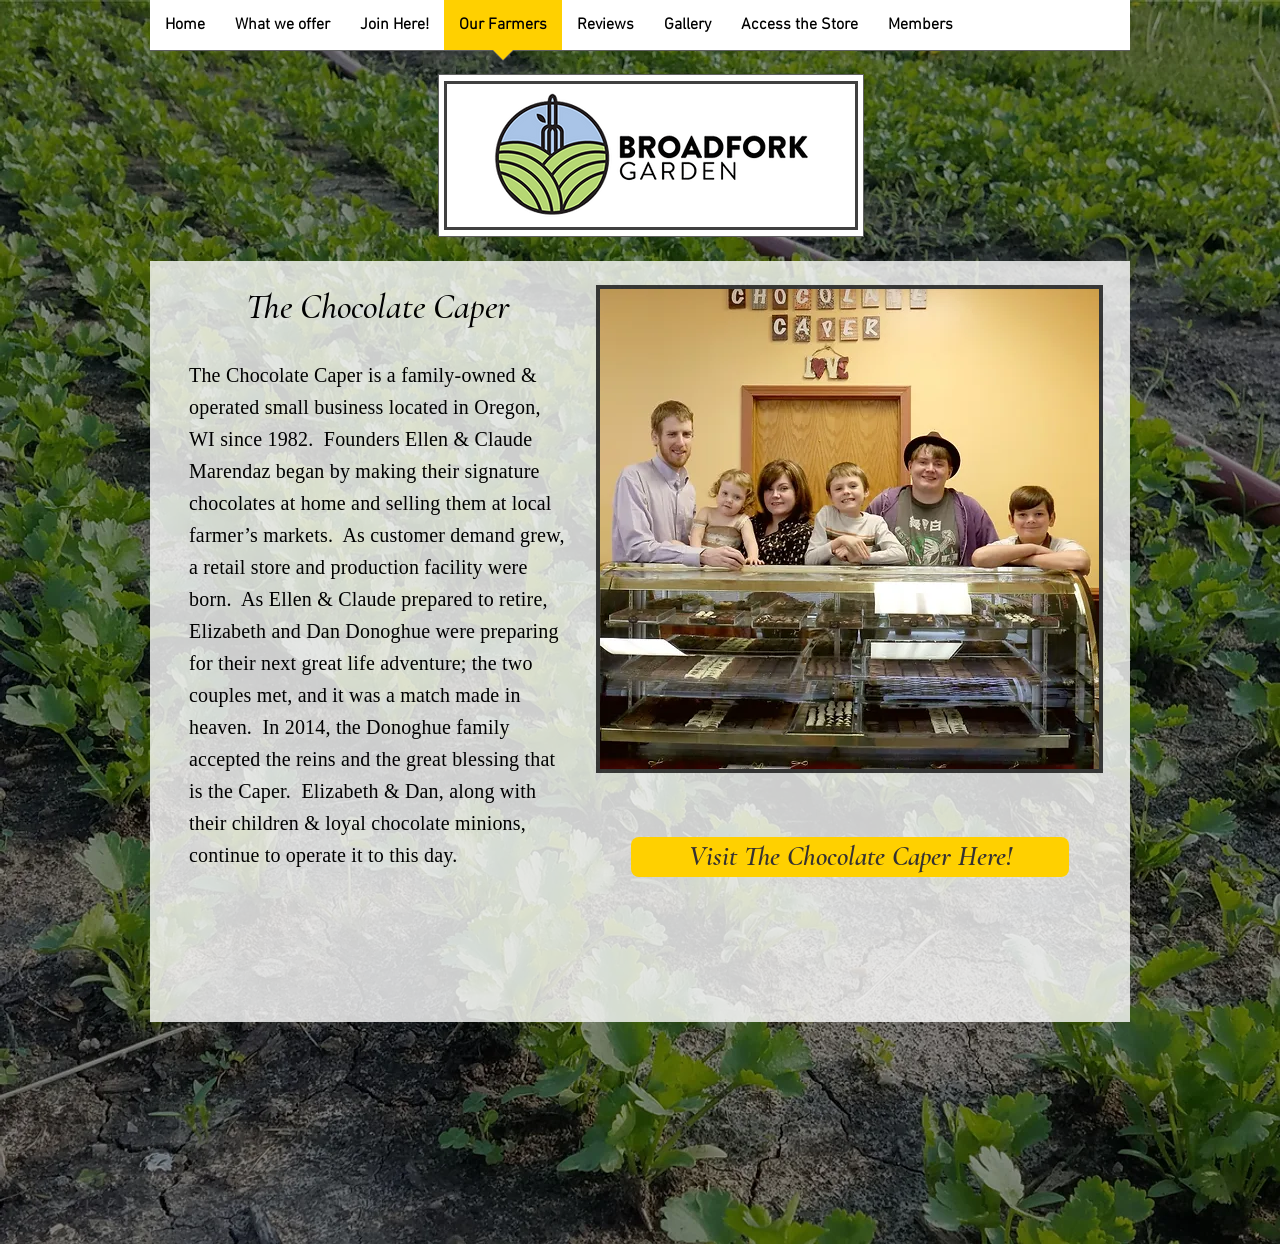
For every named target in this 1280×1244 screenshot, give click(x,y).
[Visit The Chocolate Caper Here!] (850, 857)
